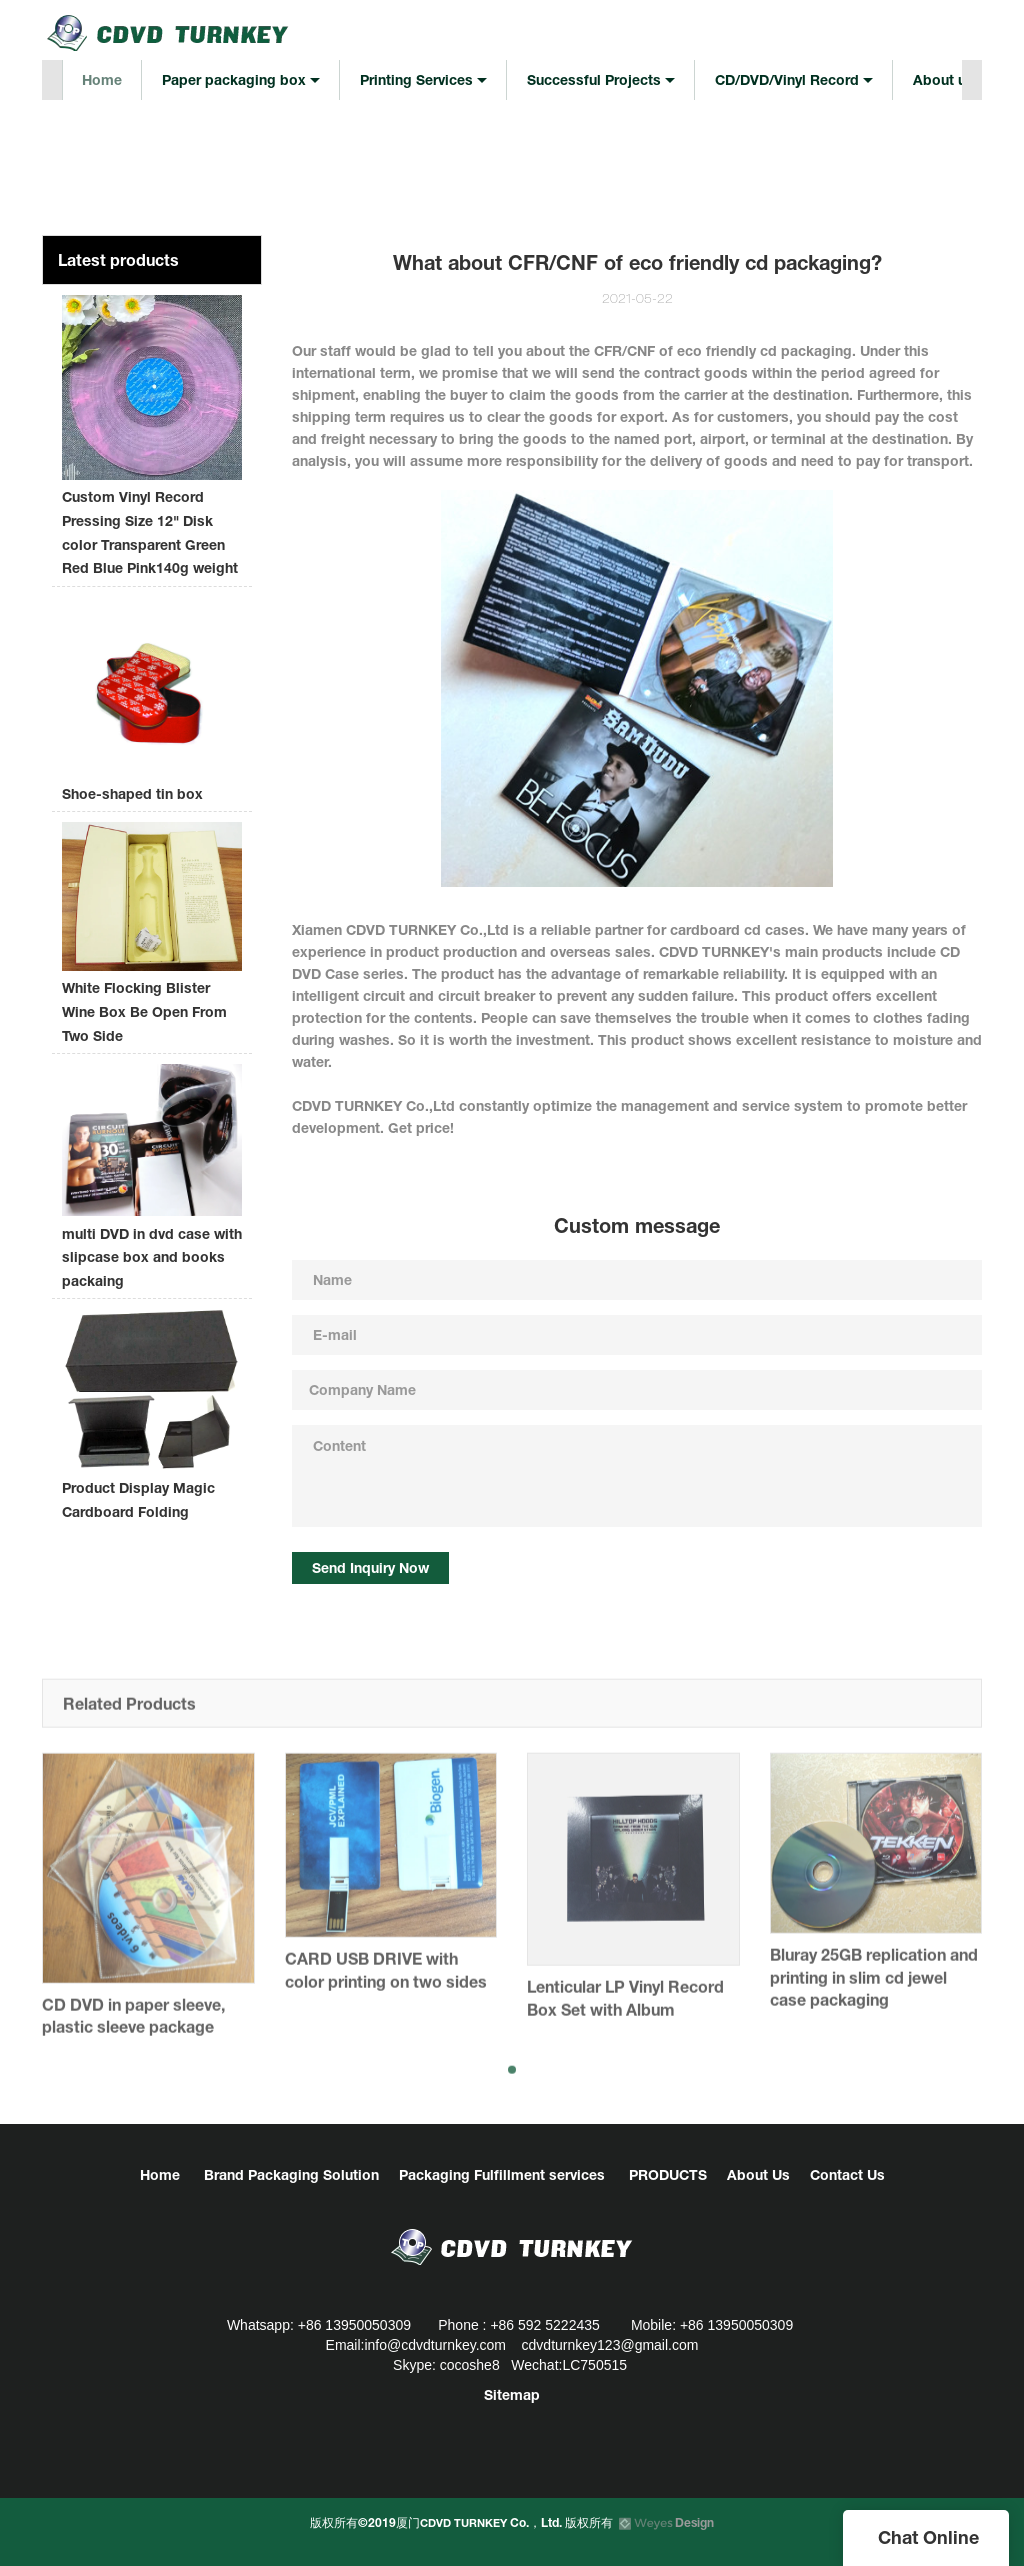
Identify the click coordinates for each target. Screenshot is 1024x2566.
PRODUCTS (668, 2174)
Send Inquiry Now (370, 1567)
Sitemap (512, 2394)
